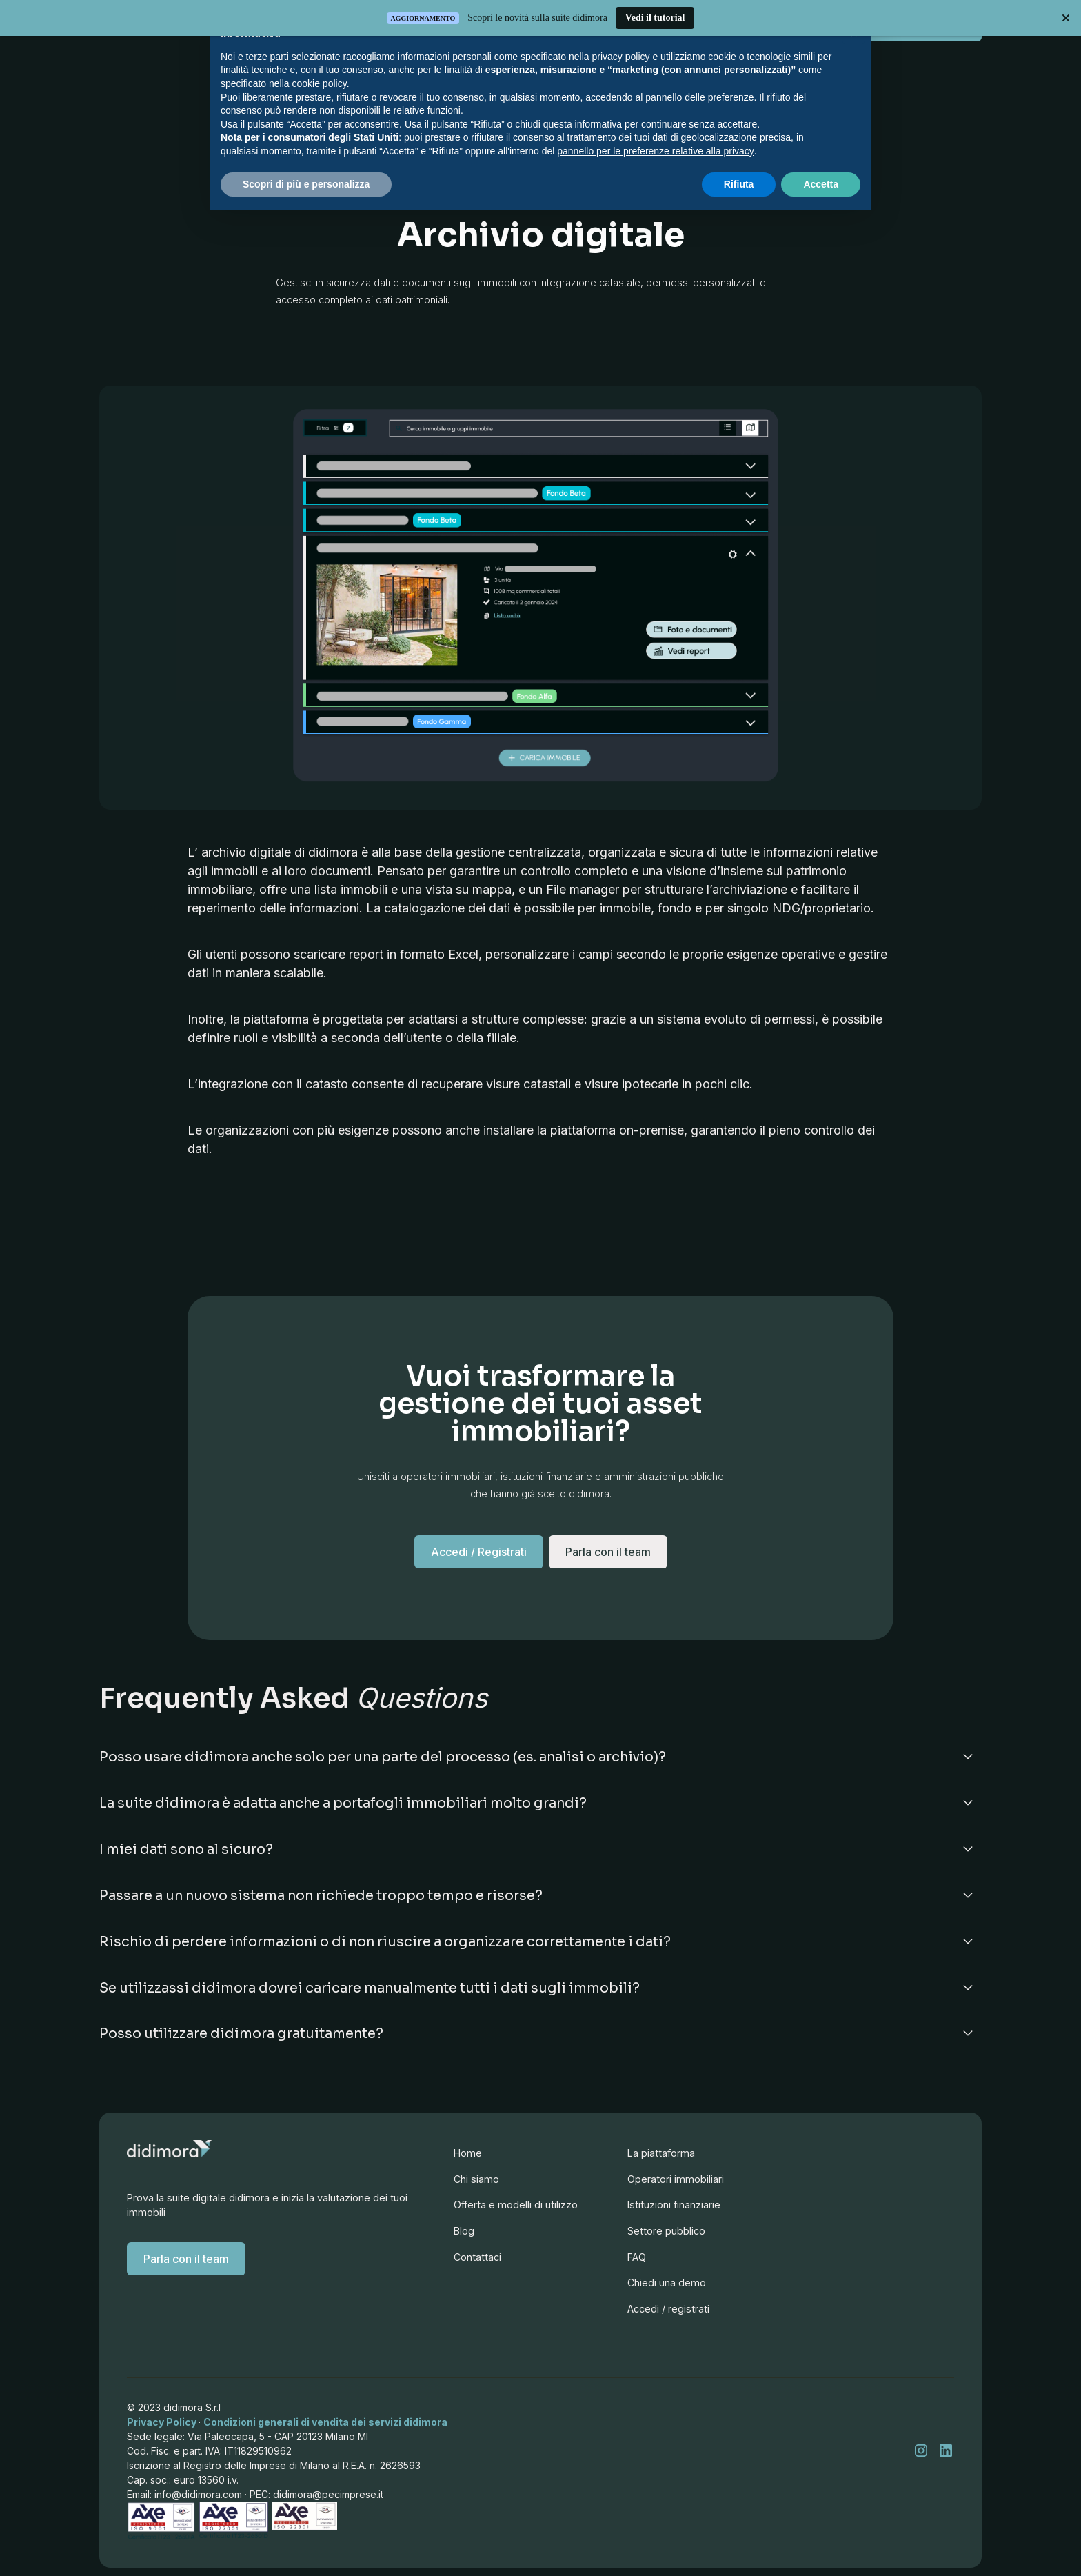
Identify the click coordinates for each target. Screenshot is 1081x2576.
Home (466, 2158)
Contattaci (476, 2263)
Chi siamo (475, 2184)
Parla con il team (185, 2260)
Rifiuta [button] (739, 184)
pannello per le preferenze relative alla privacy (655, 151)
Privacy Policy (162, 2422)
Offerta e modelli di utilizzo (515, 2211)
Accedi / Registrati (476, 1567)
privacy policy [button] (621, 56)
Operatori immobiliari (674, 2207)
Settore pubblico (664, 2263)
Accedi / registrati (666, 2347)
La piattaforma (658, 2179)
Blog (462, 2237)
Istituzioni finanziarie (672, 2235)
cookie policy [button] (319, 83)
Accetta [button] (820, 184)
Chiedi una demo (664, 2319)
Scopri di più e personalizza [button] (306, 184)
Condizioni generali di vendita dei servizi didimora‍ (325, 2422)
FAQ (632, 2291)
